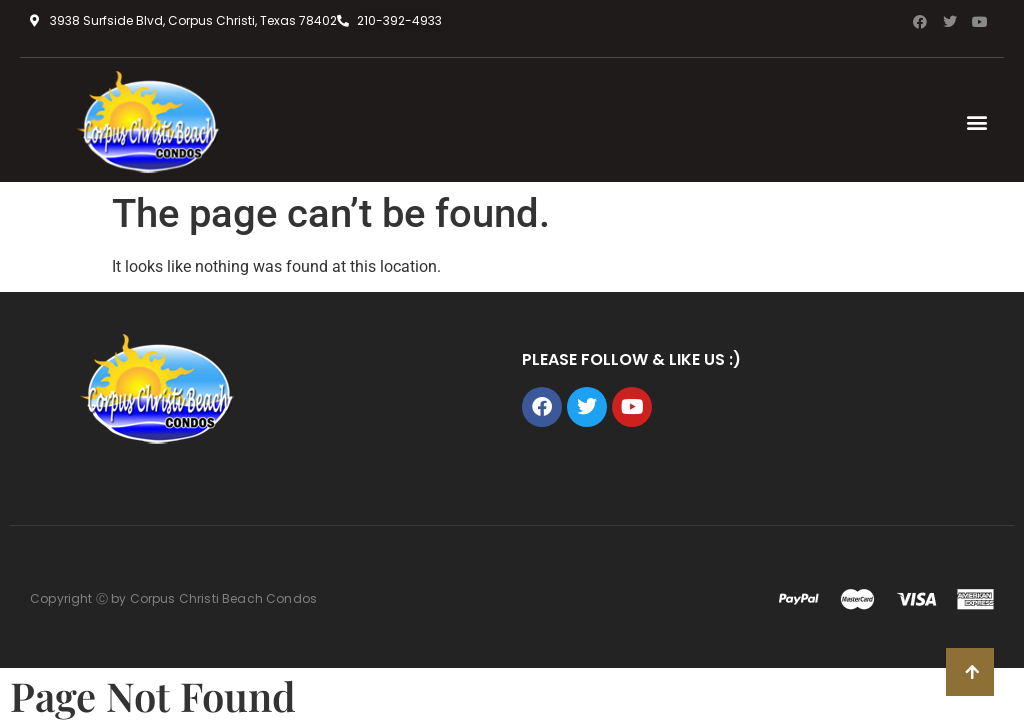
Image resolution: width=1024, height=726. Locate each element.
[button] (977, 122)
